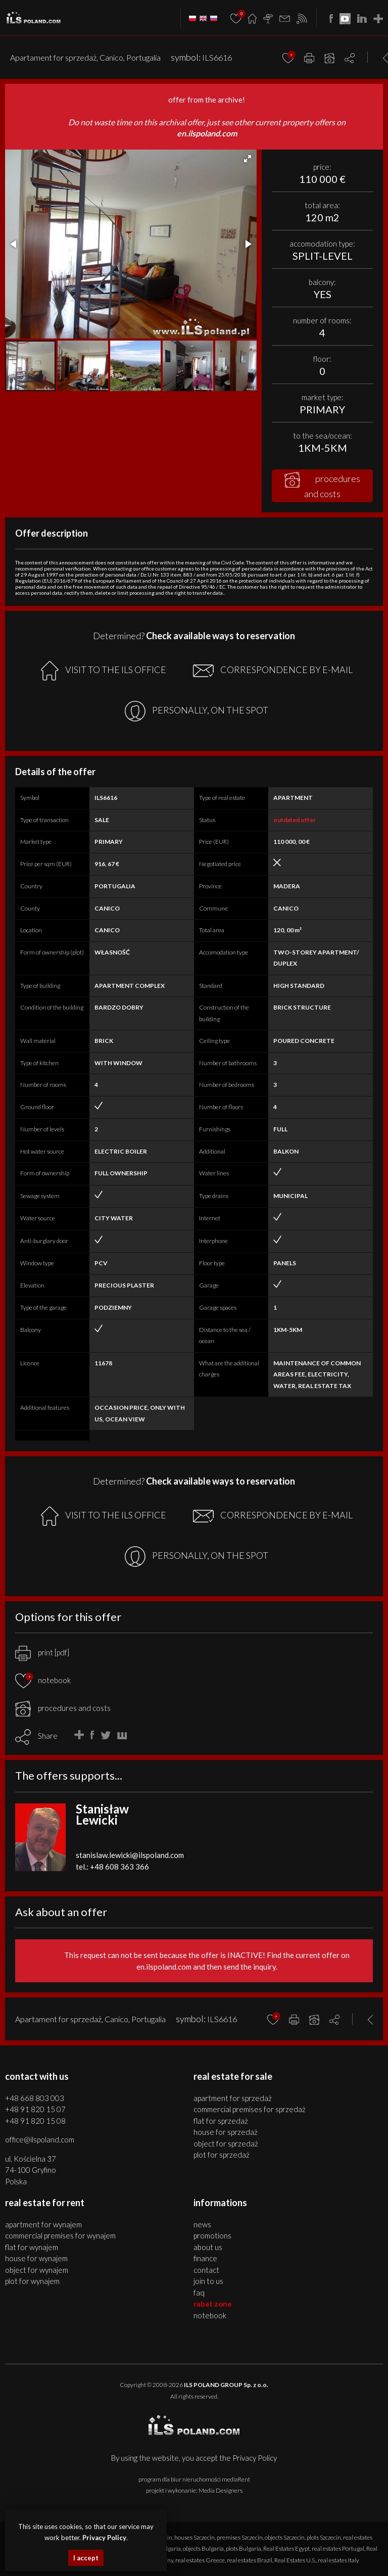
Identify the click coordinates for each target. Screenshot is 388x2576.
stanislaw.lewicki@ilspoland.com (130, 1854)
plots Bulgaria (243, 2548)
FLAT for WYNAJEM (31, 2247)
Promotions (212, 2235)
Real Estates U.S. (295, 2560)
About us (207, 2247)
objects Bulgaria (203, 2548)
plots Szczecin (324, 2537)
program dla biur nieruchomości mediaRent (194, 2479)
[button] (247, 159)
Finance (205, 2258)
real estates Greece (200, 2560)
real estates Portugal (338, 2548)
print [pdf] (42, 1652)
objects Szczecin (285, 2537)
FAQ (199, 2292)
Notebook (209, 2315)
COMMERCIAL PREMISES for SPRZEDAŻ (249, 2109)
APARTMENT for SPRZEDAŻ (232, 2098)
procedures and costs (322, 485)
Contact (206, 2269)
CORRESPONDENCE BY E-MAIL (273, 670)
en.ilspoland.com (207, 133)
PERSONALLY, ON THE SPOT (196, 711)
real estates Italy (338, 2560)
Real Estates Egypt (286, 2548)
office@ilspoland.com (39, 2139)
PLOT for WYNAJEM (32, 2280)
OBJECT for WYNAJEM (36, 2269)
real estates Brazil (249, 2560)
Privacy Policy (254, 2457)
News (202, 2224)
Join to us (208, 2280)
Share (48, 1736)
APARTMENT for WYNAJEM (43, 2224)
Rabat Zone (212, 2303)
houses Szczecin (194, 2537)
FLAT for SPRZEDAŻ (220, 2120)
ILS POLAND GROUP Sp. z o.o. (226, 2385)
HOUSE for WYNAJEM (36, 2258)
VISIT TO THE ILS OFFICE (103, 671)
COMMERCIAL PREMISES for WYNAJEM (60, 2235)
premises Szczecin (240, 2537)
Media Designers (221, 2490)
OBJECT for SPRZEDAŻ (225, 2143)
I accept (86, 2558)
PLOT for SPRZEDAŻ (221, 2154)
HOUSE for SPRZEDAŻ (225, 2131)
